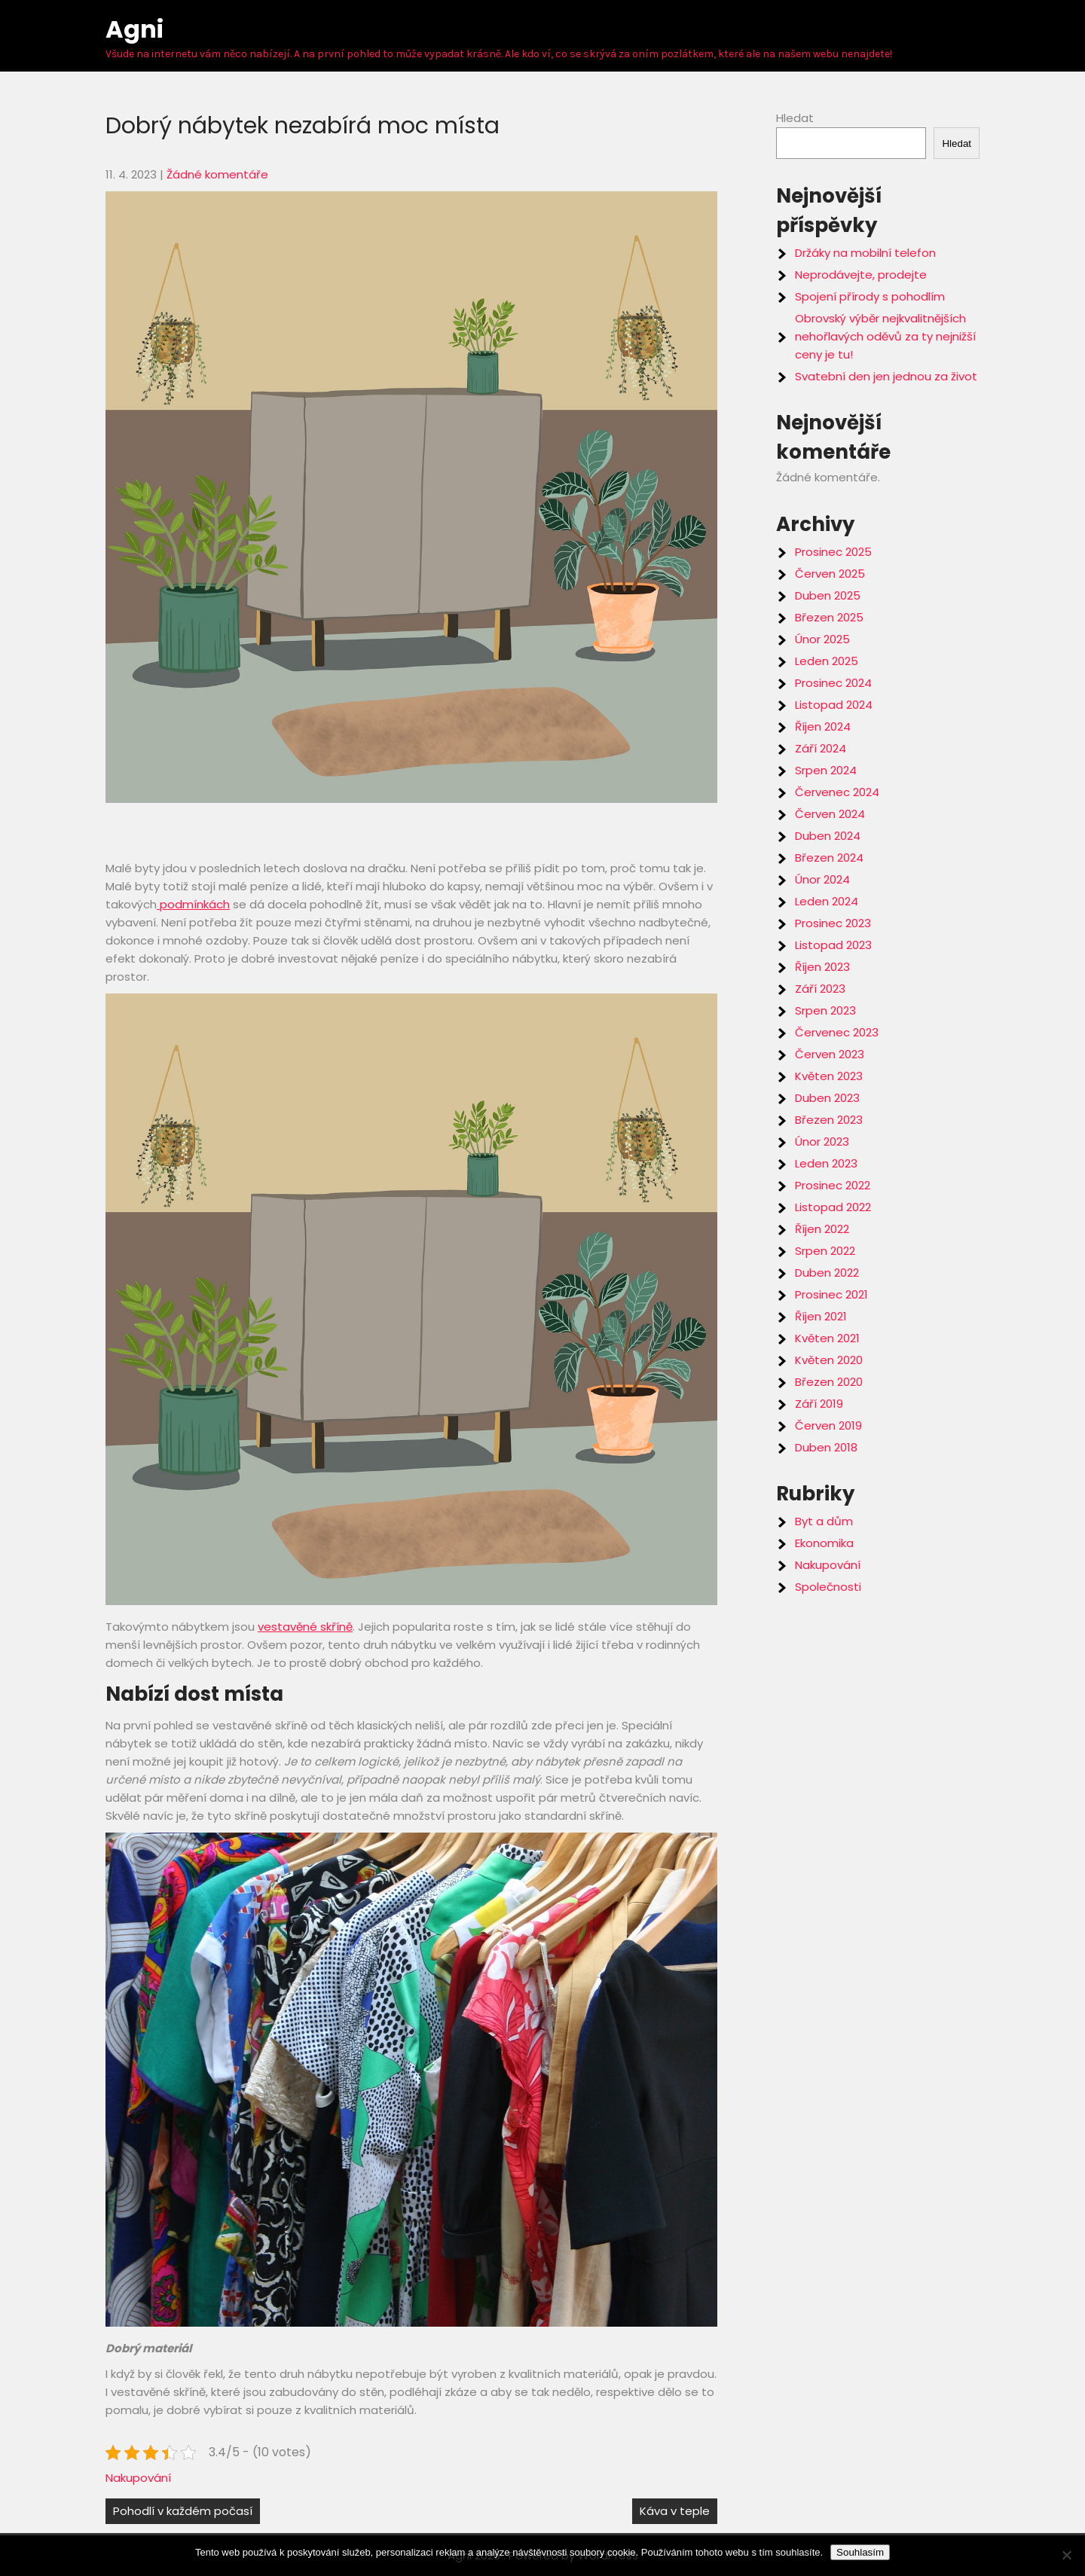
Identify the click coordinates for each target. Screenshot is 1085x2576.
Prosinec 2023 (833, 923)
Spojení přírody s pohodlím (870, 296)
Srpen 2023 (825, 1010)
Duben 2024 (827, 836)
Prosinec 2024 (833, 683)
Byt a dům (824, 1521)
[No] (1066, 2554)
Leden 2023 (826, 1163)
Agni (134, 29)
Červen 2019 (828, 1425)
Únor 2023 (822, 1141)
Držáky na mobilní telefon (865, 253)
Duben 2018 (826, 1447)
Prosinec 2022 (832, 1185)
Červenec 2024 (837, 792)
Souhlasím (860, 2552)
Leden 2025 (826, 661)
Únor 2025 (822, 639)
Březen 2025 (829, 617)
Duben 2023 (827, 1098)
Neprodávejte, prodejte (861, 274)
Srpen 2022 (825, 1251)
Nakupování (138, 2478)
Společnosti (828, 1587)
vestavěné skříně (305, 1626)
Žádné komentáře (217, 174)
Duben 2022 (827, 1272)
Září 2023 (820, 989)
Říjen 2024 (823, 726)
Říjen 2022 (822, 1229)
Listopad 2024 (834, 705)
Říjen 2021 (821, 1316)
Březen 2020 (829, 1382)
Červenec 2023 (837, 1032)
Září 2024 (820, 748)
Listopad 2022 (833, 1207)
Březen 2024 (829, 857)
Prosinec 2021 (831, 1294)
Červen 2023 (829, 1054)
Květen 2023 (829, 1076)
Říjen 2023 (822, 967)
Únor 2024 (822, 879)
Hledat (795, 118)
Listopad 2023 (833, 945)
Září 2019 (819, 1404)
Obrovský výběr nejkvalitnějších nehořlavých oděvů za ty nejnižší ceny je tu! (885, 336)
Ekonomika (824, 1543)
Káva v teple (675, 2511)
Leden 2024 (826, 901)
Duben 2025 (827, 595)
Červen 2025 (830, 573)
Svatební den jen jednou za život (886, 376)
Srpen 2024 (826, 770)
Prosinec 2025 (833, 552)
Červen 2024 (830, 814)
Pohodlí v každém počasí (182, 2511)
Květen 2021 (827, 1338)
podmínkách (193, 904)
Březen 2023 (829, 1120)
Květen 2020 (829, 1360)
